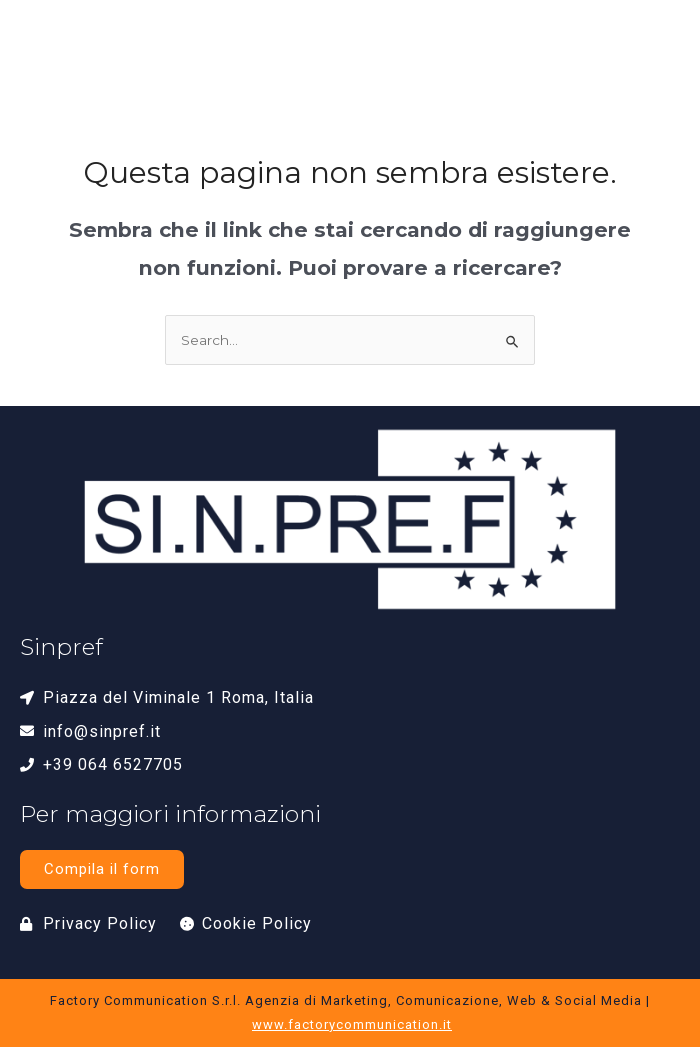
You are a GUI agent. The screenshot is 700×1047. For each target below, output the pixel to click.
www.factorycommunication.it (352, 1024)
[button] (650, 56)
